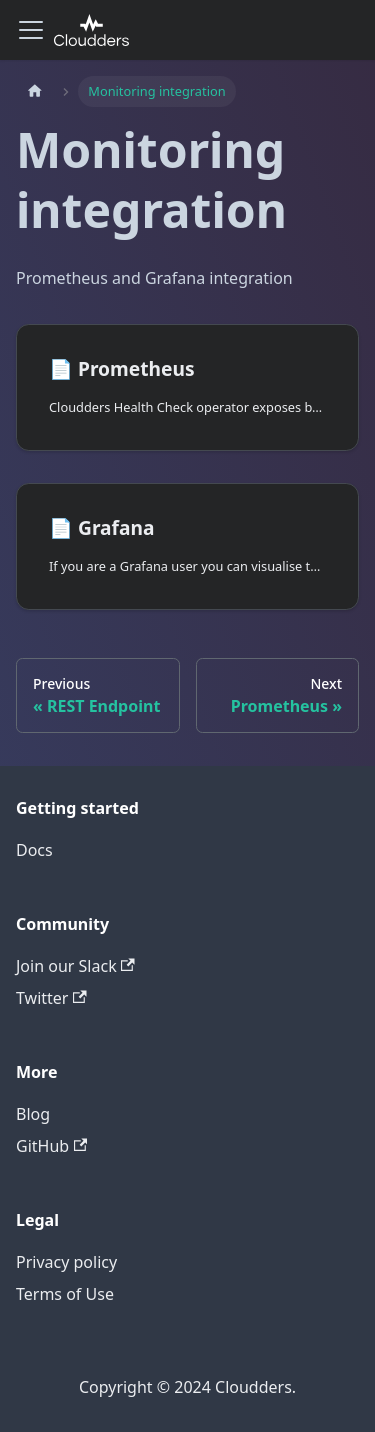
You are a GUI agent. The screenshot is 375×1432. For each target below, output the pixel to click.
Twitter (51, 998)
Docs (34, 850)
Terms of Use (65, 1294)
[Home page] (35, 91)
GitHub (51, 1146)
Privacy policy (66, 1262)
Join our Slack (75, 966)
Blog (33, 1114)
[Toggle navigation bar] (31, 30)
